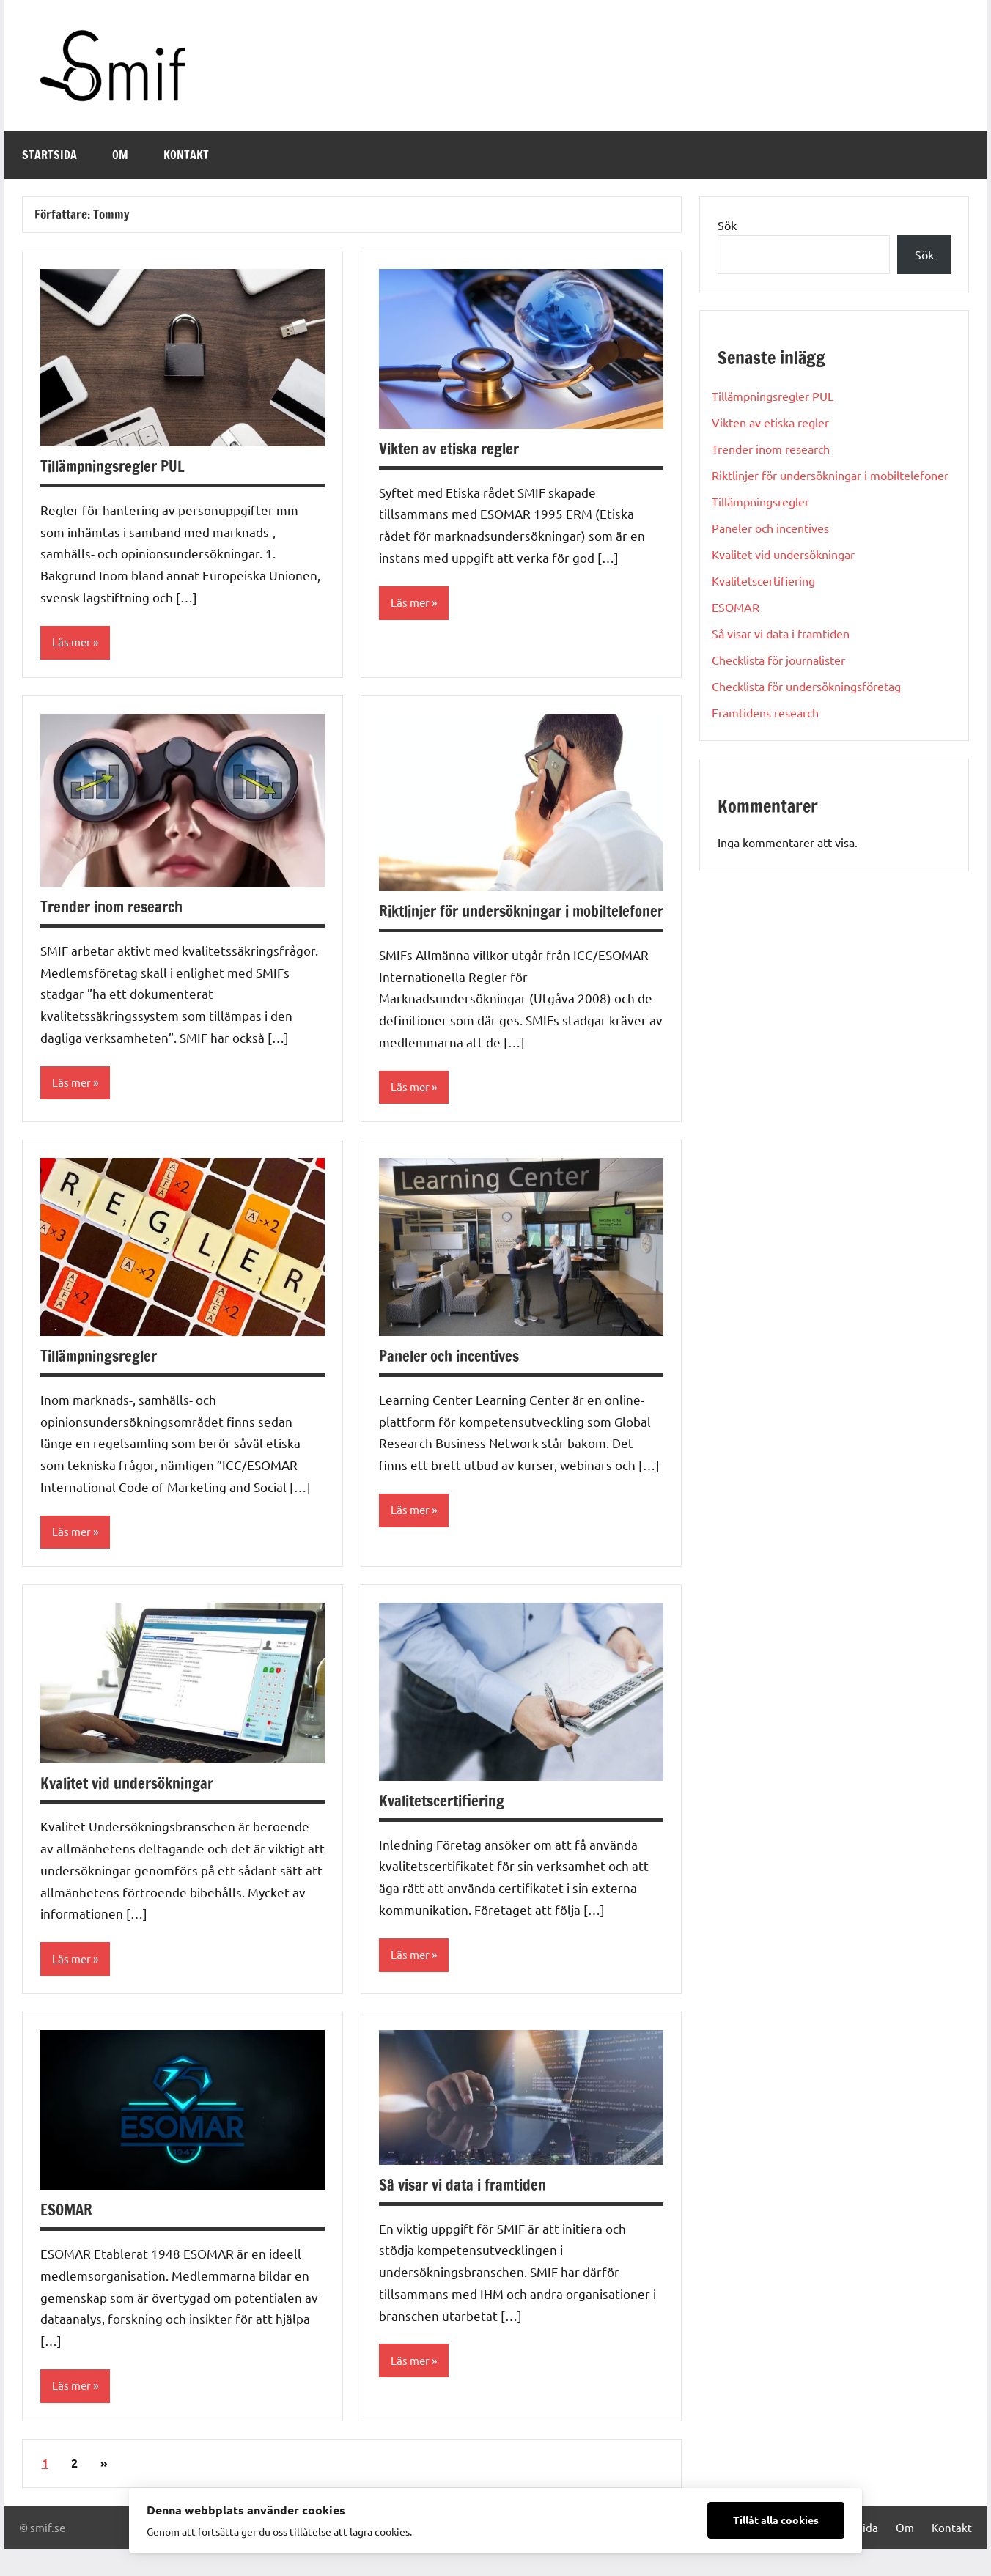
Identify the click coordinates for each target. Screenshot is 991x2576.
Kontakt (186, 155)
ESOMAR (68, 2235)
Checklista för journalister (778, 659)
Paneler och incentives (454, 1379)
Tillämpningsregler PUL (118, 465)
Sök (727, 225)
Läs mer (72, 642)
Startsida (49, 155)
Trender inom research (116, 907)
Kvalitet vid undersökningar (133, 1807)
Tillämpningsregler (104, 1379)
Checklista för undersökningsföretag (806, 686)
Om (120, 155)
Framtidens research (765, 712)
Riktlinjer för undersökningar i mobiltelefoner (482, 922)
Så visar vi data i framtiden (467, 2210)
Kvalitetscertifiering (447, 1826)
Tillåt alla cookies (776, 2519)
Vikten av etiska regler (454, 448)
